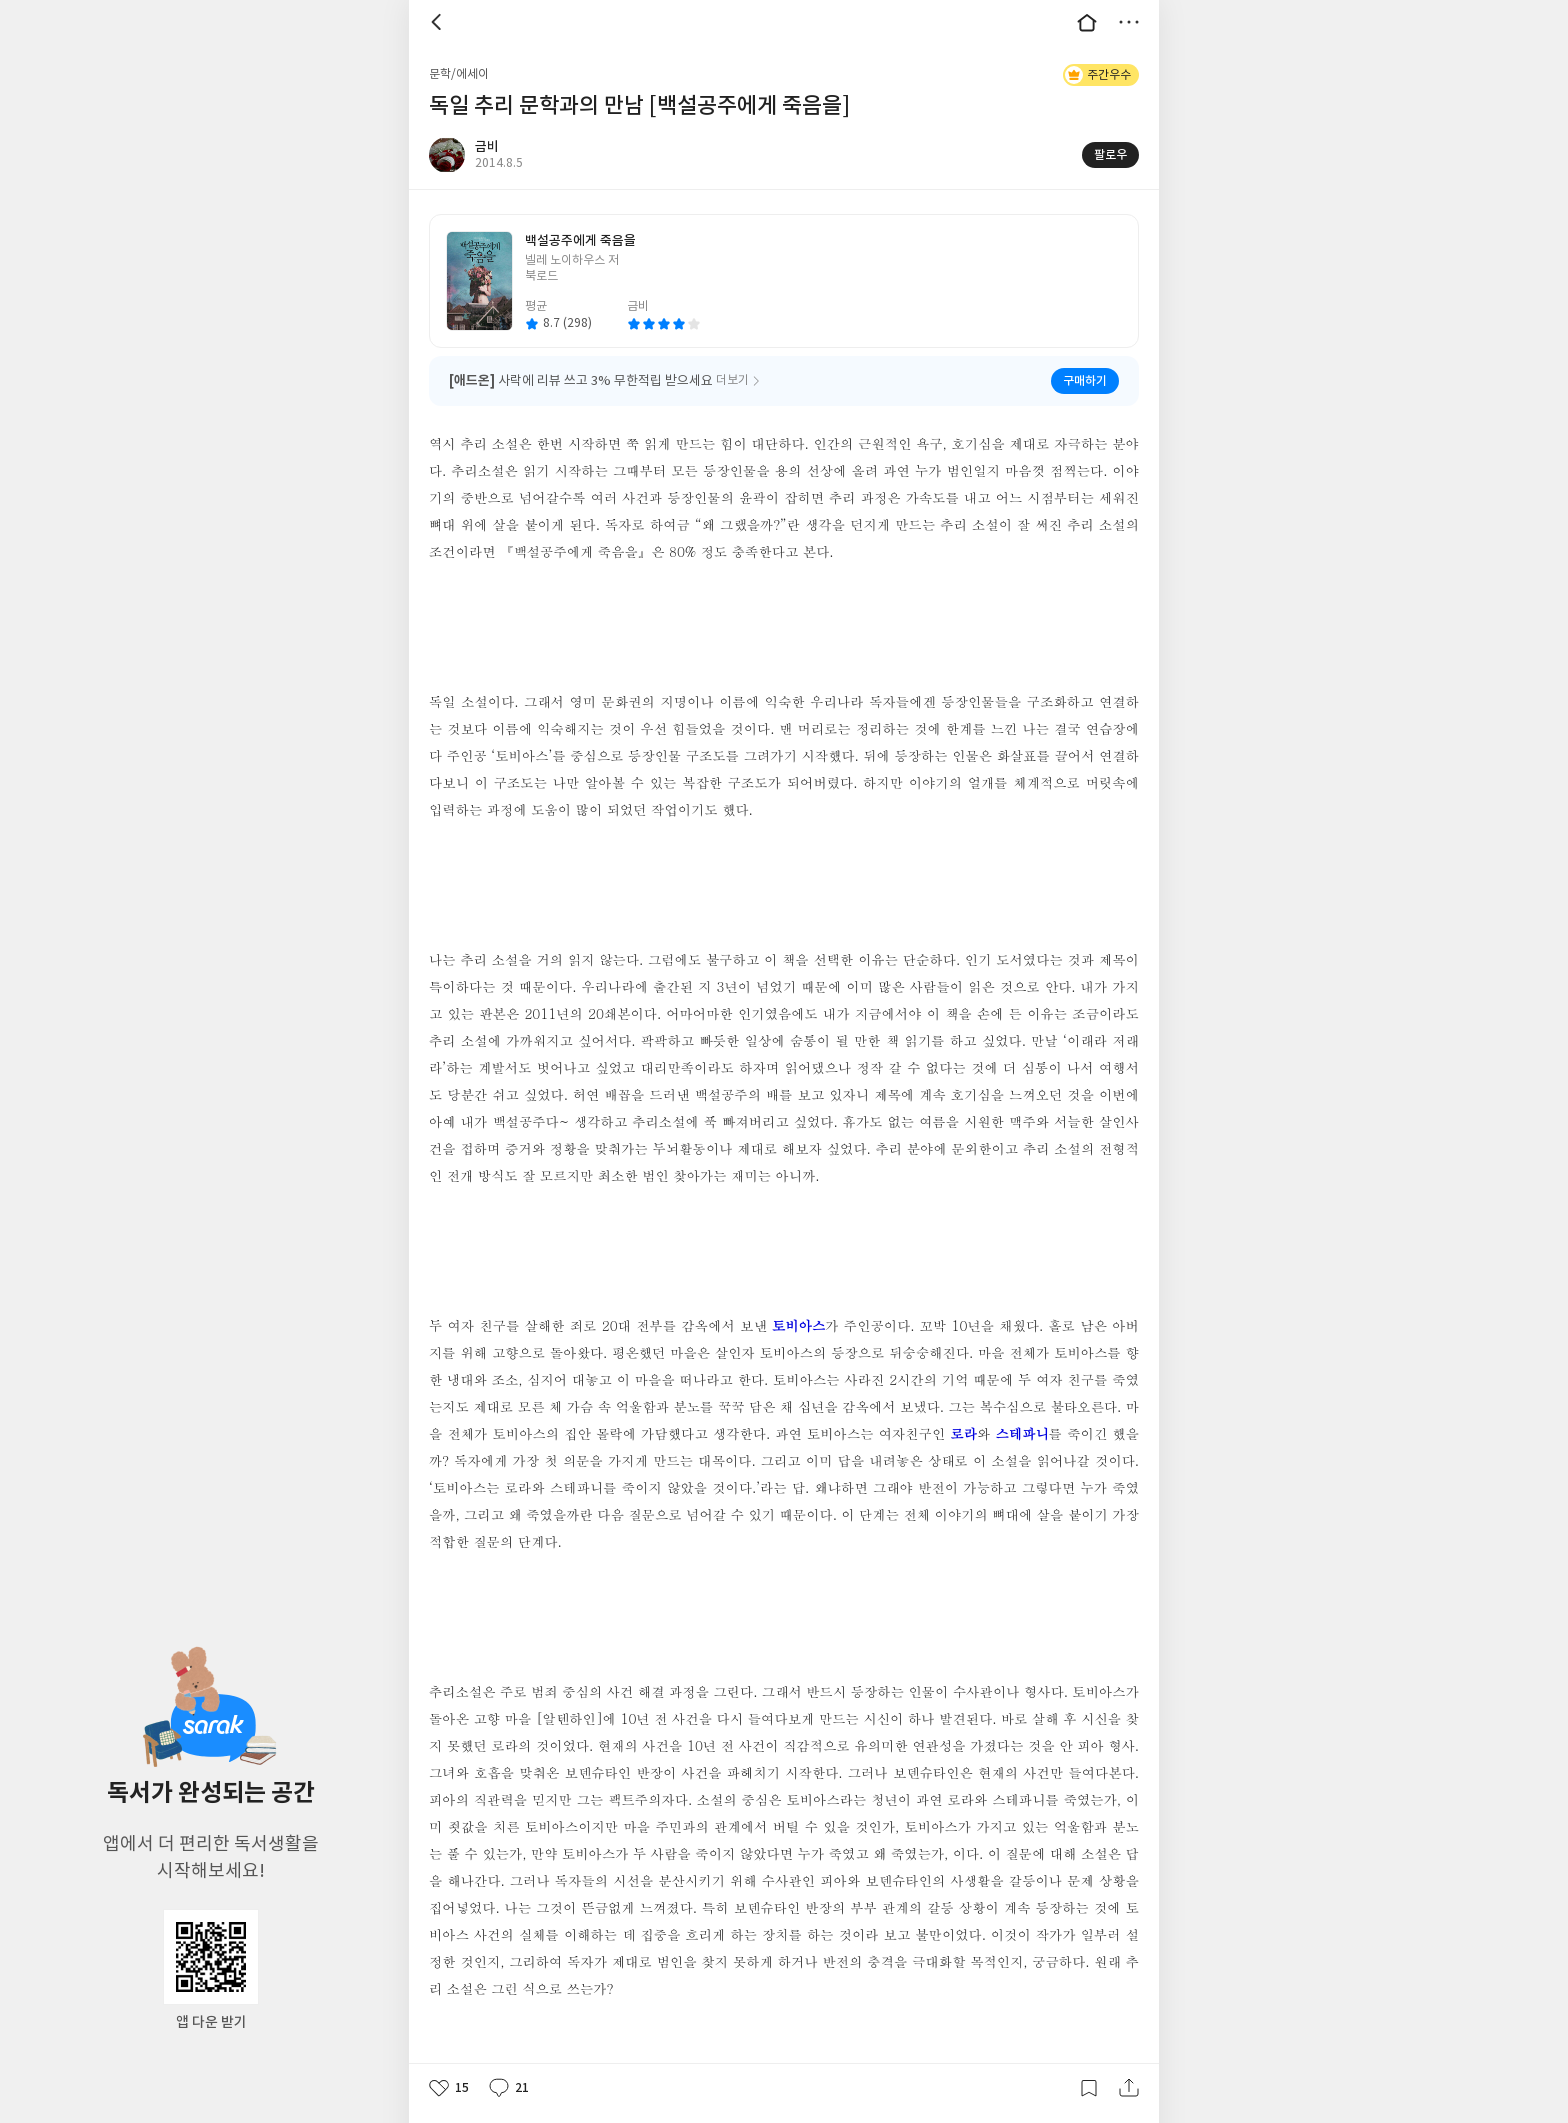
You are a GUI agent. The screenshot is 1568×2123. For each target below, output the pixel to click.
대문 (1087, 22)
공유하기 (1129, 2088)
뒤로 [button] (439, 22)
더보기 (1129, 22)
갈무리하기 (1089, 2088)
